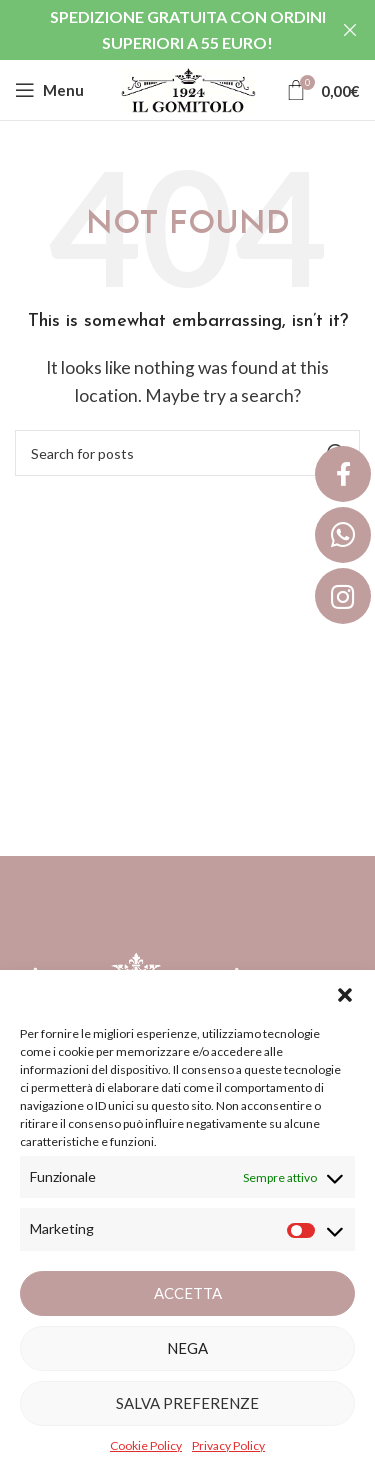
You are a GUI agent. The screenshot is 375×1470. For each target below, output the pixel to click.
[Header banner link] (157, 30)
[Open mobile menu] (49, 90)
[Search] (187, 453)
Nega (187, 1348)
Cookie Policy (146, 1445)
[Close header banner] (350, 30)
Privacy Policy (228, 1445)
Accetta (188, 1293)
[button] (345, 995)
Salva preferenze (187, 1403)
